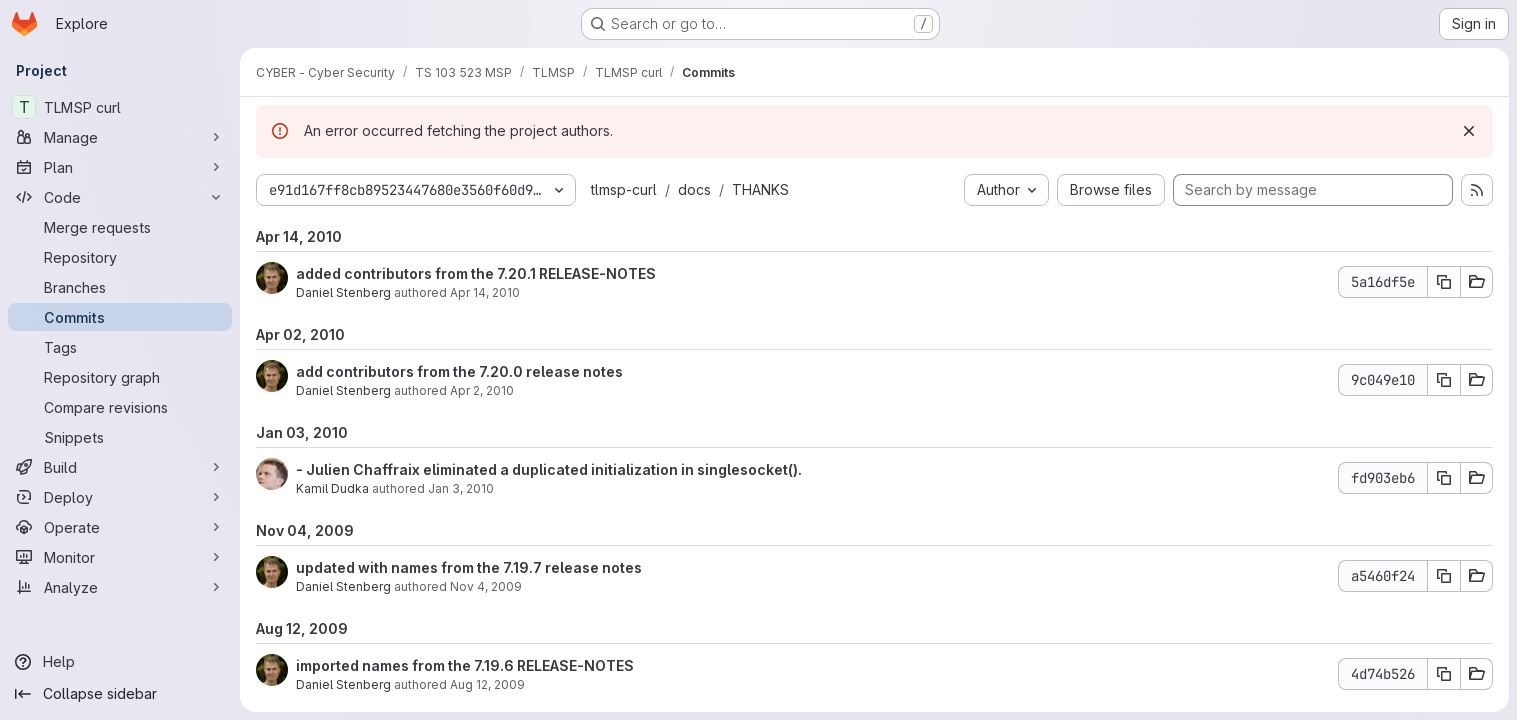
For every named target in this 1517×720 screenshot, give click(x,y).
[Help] (120, 662)
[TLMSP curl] (120, 107)
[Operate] (120, 527)
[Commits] (120, 317)
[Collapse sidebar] (120, 694)
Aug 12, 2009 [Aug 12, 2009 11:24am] (487, 684)
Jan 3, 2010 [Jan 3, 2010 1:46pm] (461, 488)
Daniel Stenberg (343, 292)
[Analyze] (120, 587)
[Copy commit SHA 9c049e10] (1444, 380)
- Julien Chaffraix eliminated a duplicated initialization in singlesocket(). (549, 469)
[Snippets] (120, 437)
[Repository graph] (120, 377)
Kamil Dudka (332, 488)
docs (694, 189)
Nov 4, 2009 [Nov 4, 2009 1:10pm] (486, 586)
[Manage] (120, 137)
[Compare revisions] (120, 407)
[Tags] (120, 347)
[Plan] (120, 167)
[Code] (120, 197)
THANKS (760, 189)
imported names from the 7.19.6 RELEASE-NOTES (465, 665)
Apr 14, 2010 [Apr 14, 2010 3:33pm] (485, 292)
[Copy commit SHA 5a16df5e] (1444, 282)
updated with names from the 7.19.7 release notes (469, 567)
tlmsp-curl (624, 189)
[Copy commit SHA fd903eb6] (1444, 478)
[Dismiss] (1469, 131)
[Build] (120, 467)
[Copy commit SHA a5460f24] (1444, 576)
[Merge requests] (120, 227)
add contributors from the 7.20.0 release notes (459, 371)
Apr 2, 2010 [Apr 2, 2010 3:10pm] (482, 390)
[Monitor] (120, 557)
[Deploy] (120, 497)
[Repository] (120, 257)
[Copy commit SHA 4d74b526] (1444, 674)
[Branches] (120, 287)
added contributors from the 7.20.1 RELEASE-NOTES (476, 273)
